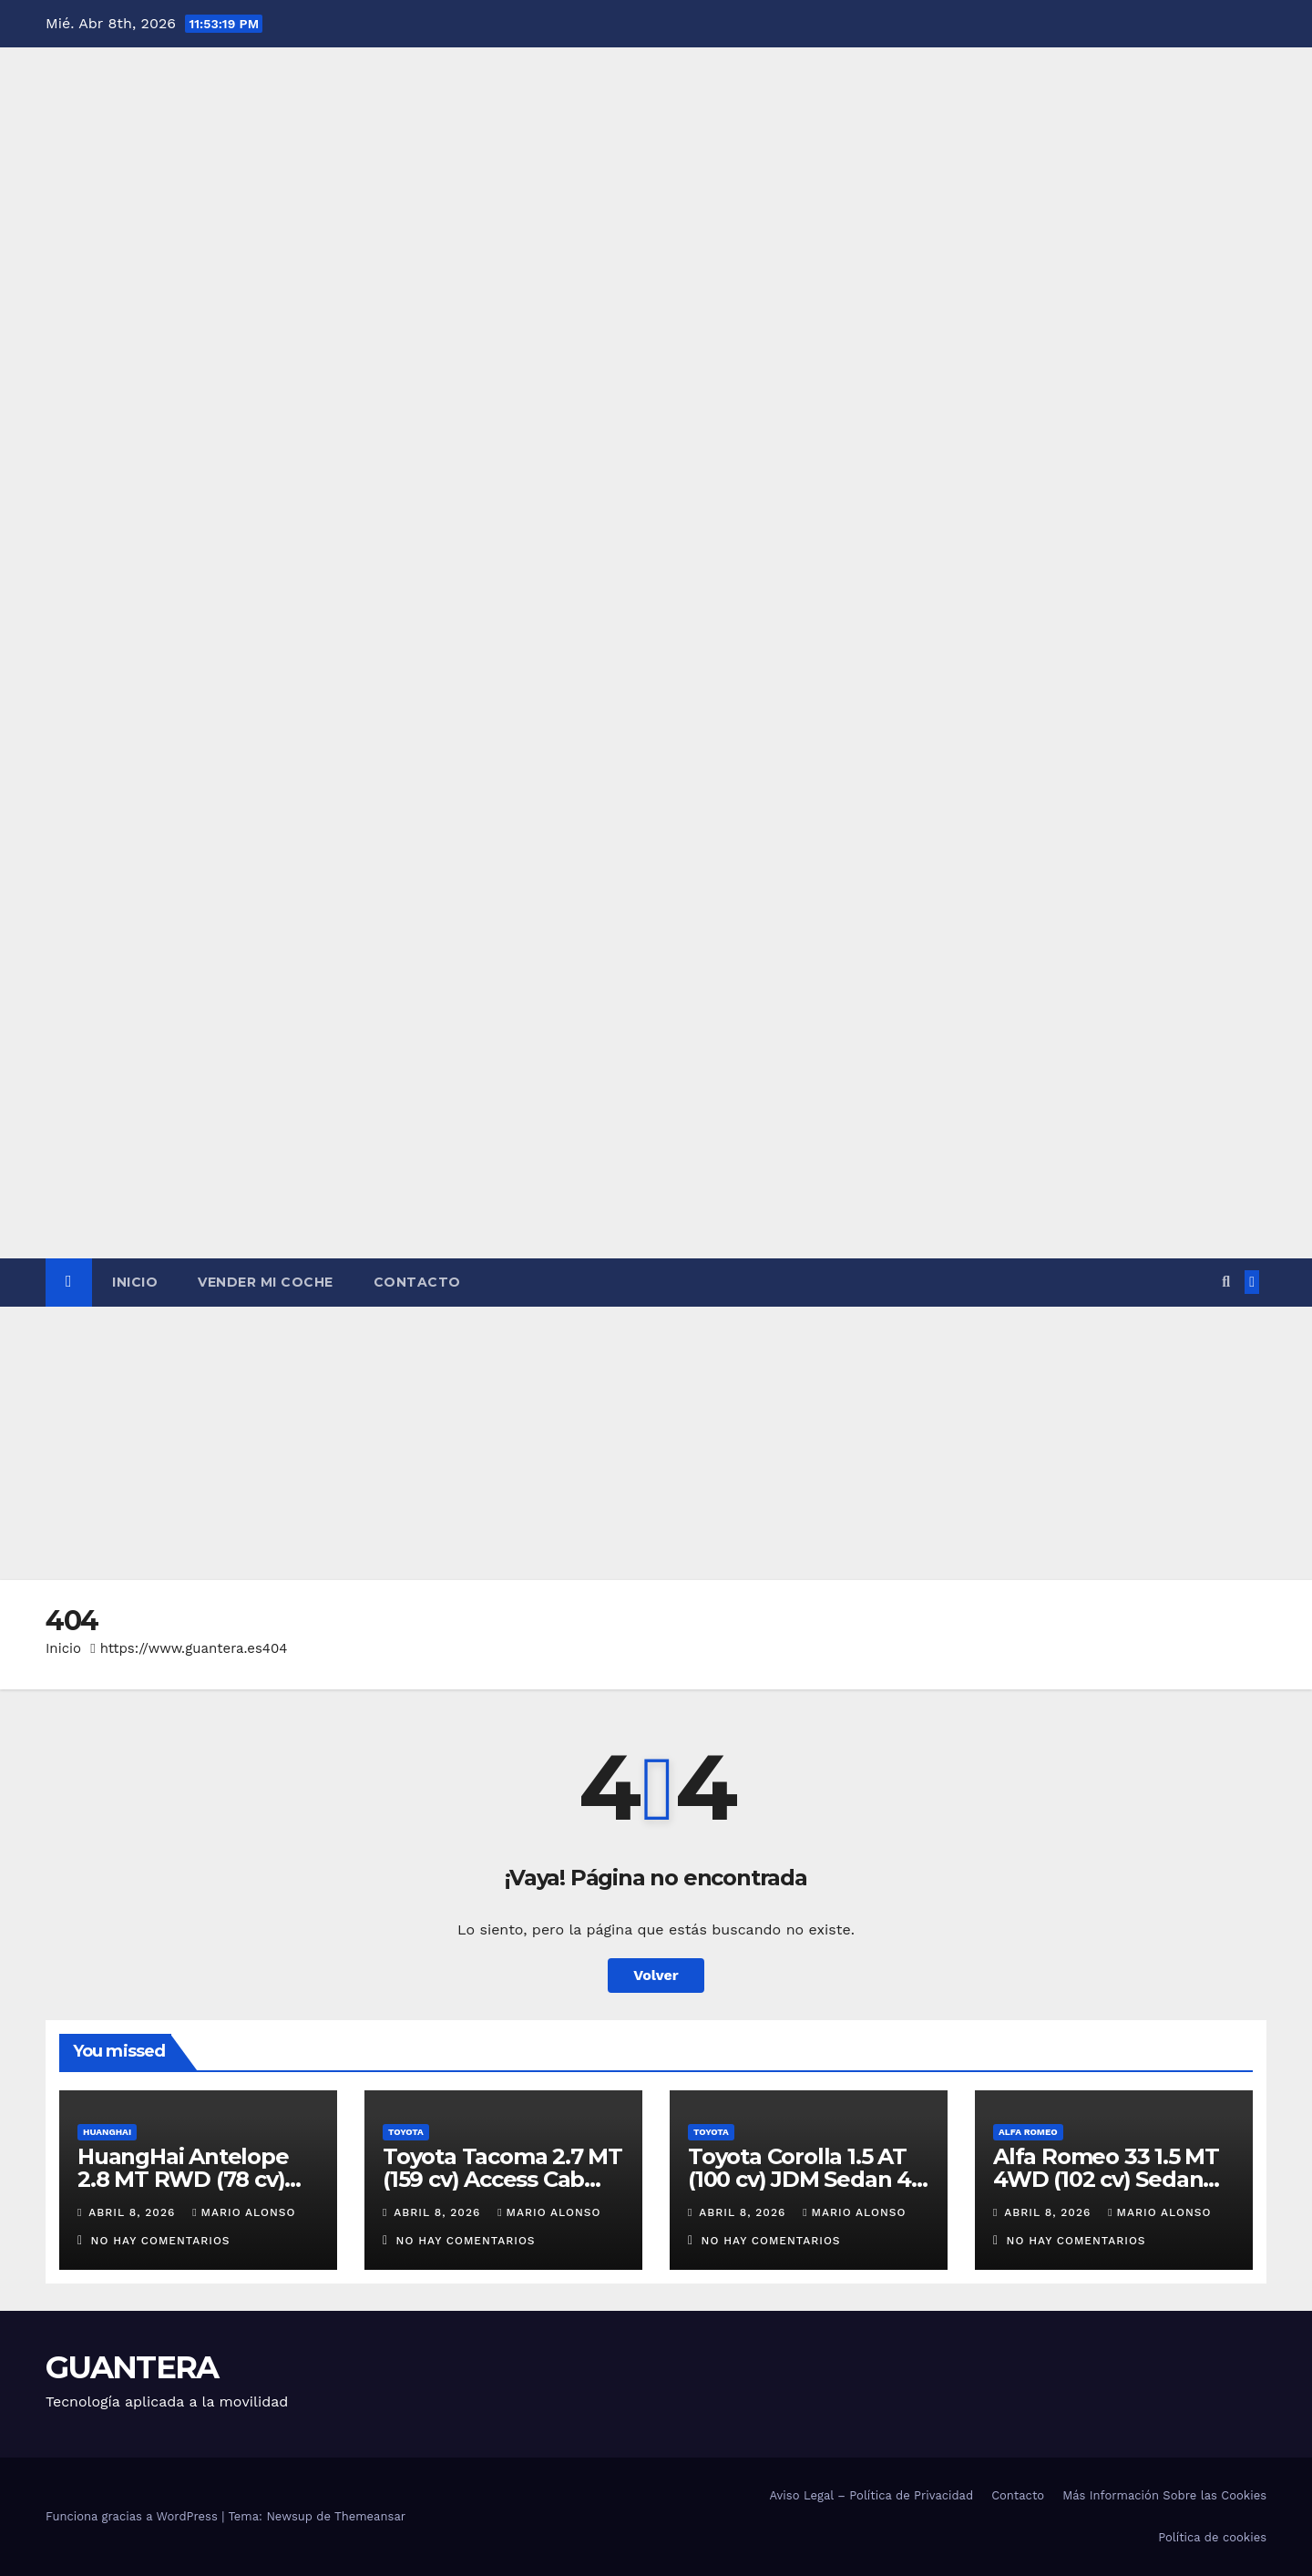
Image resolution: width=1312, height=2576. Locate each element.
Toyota (406, 2132)
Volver (656, 1975)
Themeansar (369, 2516)
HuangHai (107, 2132)
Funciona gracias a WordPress (133, 2516)
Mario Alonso (243, 2212)
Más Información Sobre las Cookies (1164, 2495)
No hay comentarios (161, 2240)
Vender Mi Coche (265, 1282)
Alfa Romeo (1028, 2132)
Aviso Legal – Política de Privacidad (871, 2495)
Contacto (417, 1282)
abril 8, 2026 (133, 2212)
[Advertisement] (656, 1443)
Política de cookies (1212, 2537)
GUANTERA (132, 2367)
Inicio (135, 1282)
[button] (1226, 1281)
